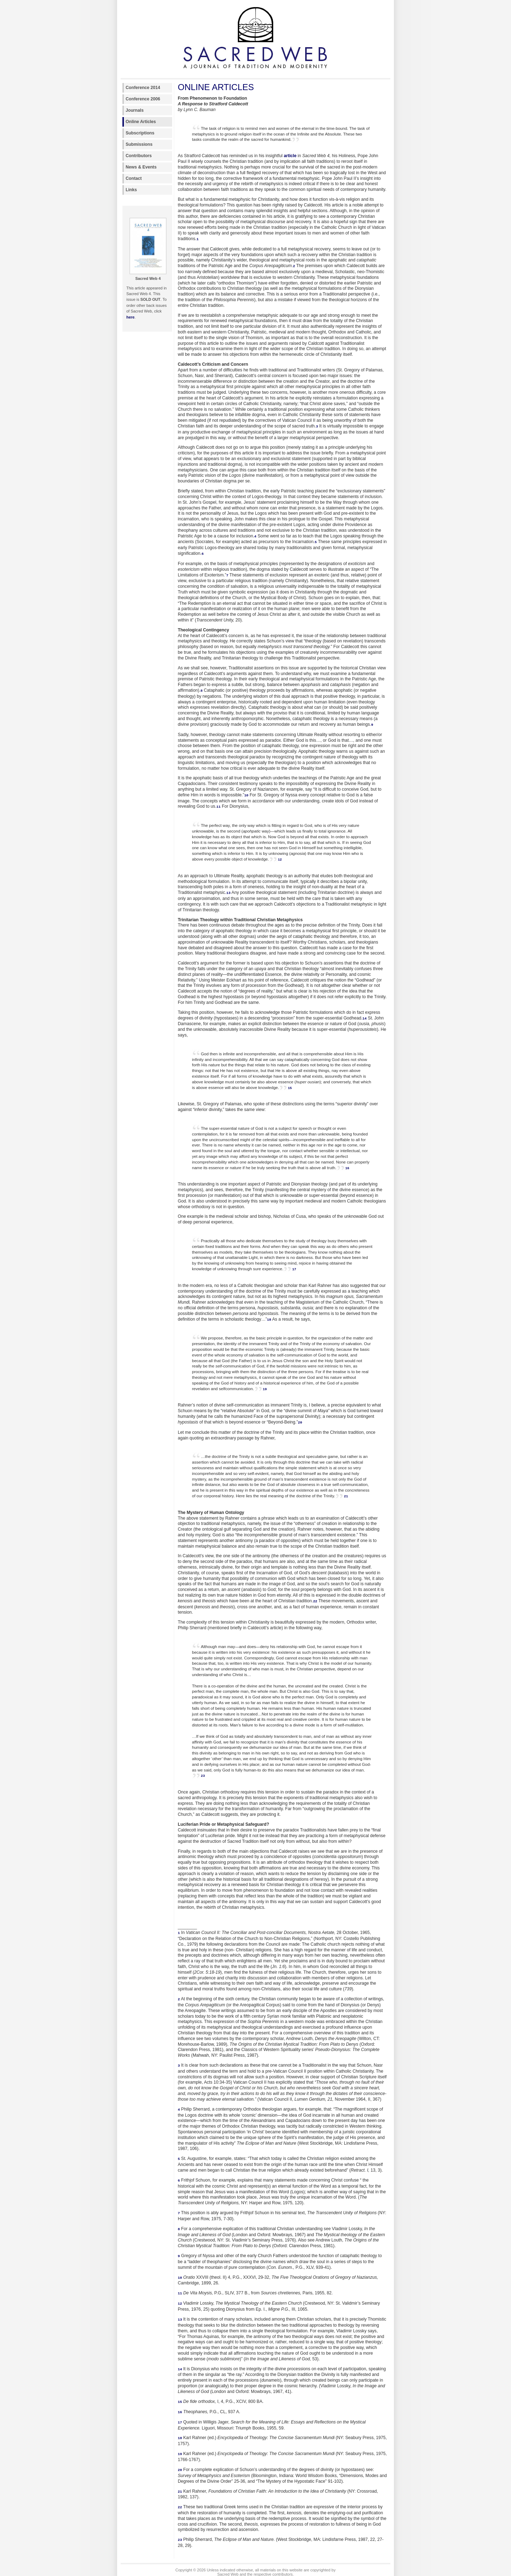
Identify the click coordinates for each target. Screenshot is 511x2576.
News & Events (141, 167)
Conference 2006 (143, 98)
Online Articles (141, 121)
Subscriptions (140, 133)
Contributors (139, 155)
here (130, 317)
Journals (135, 110)
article (290, 155)
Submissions (139, 144)
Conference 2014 (143, 87)
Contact (134, 178)
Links (131, 189)
